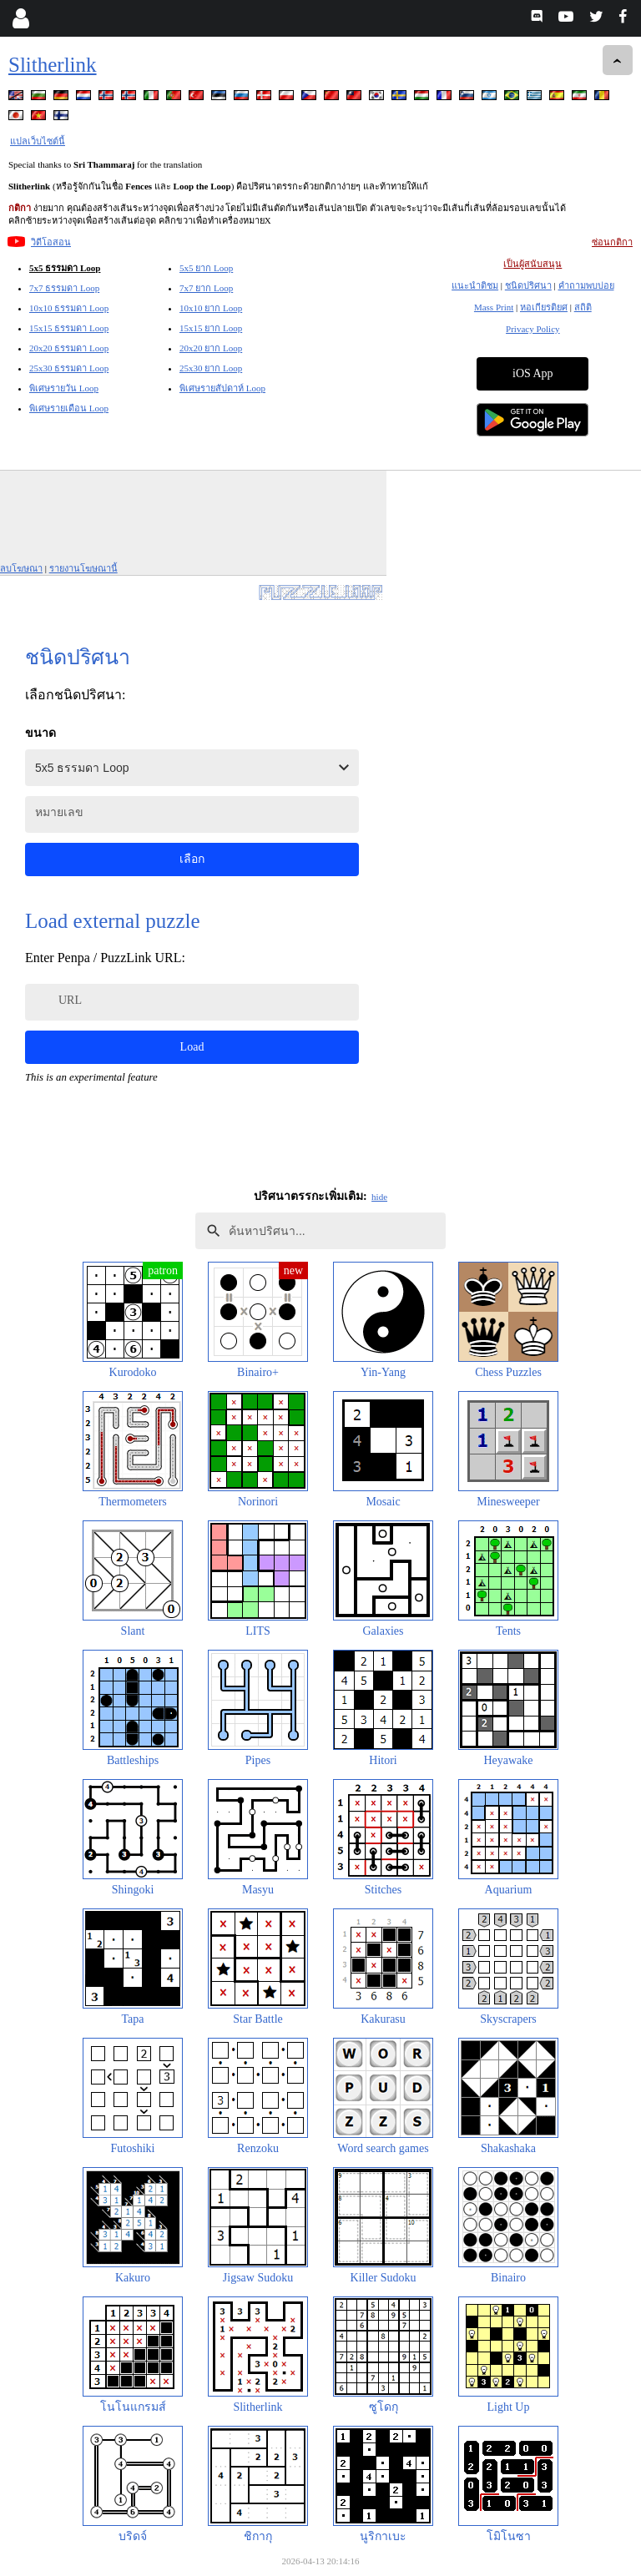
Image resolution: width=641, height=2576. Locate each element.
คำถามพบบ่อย (586, 285)
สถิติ (583, 307)
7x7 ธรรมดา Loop (64, 288)
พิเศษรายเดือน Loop (69, 408)
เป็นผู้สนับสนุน (532, 264)
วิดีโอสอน (51, 242)
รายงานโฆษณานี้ (83, 568)
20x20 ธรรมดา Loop (69, 348)
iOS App (532, 373)
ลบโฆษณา (21, 568)
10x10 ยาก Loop (210, 308)
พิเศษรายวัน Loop (63, 388)
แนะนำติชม (475, 285)
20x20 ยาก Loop (210, 348)
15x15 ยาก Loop (210, 328)
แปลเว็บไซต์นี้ (37, 141)
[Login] (20, 18)
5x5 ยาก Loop (206, 268)
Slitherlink (52, 64)
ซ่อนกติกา (612, 242)
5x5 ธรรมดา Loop (64, 268)
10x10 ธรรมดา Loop (69, 308)
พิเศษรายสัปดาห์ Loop (222, 388)
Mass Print (493, 307)
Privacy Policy (532, 329)
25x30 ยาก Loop (210, 368)
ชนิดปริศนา (528, 285)
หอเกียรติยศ (544, 307)
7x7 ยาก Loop (206, 288)
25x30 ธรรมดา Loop (69, 368)
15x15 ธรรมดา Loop (69, 328)
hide (379, 1197)
